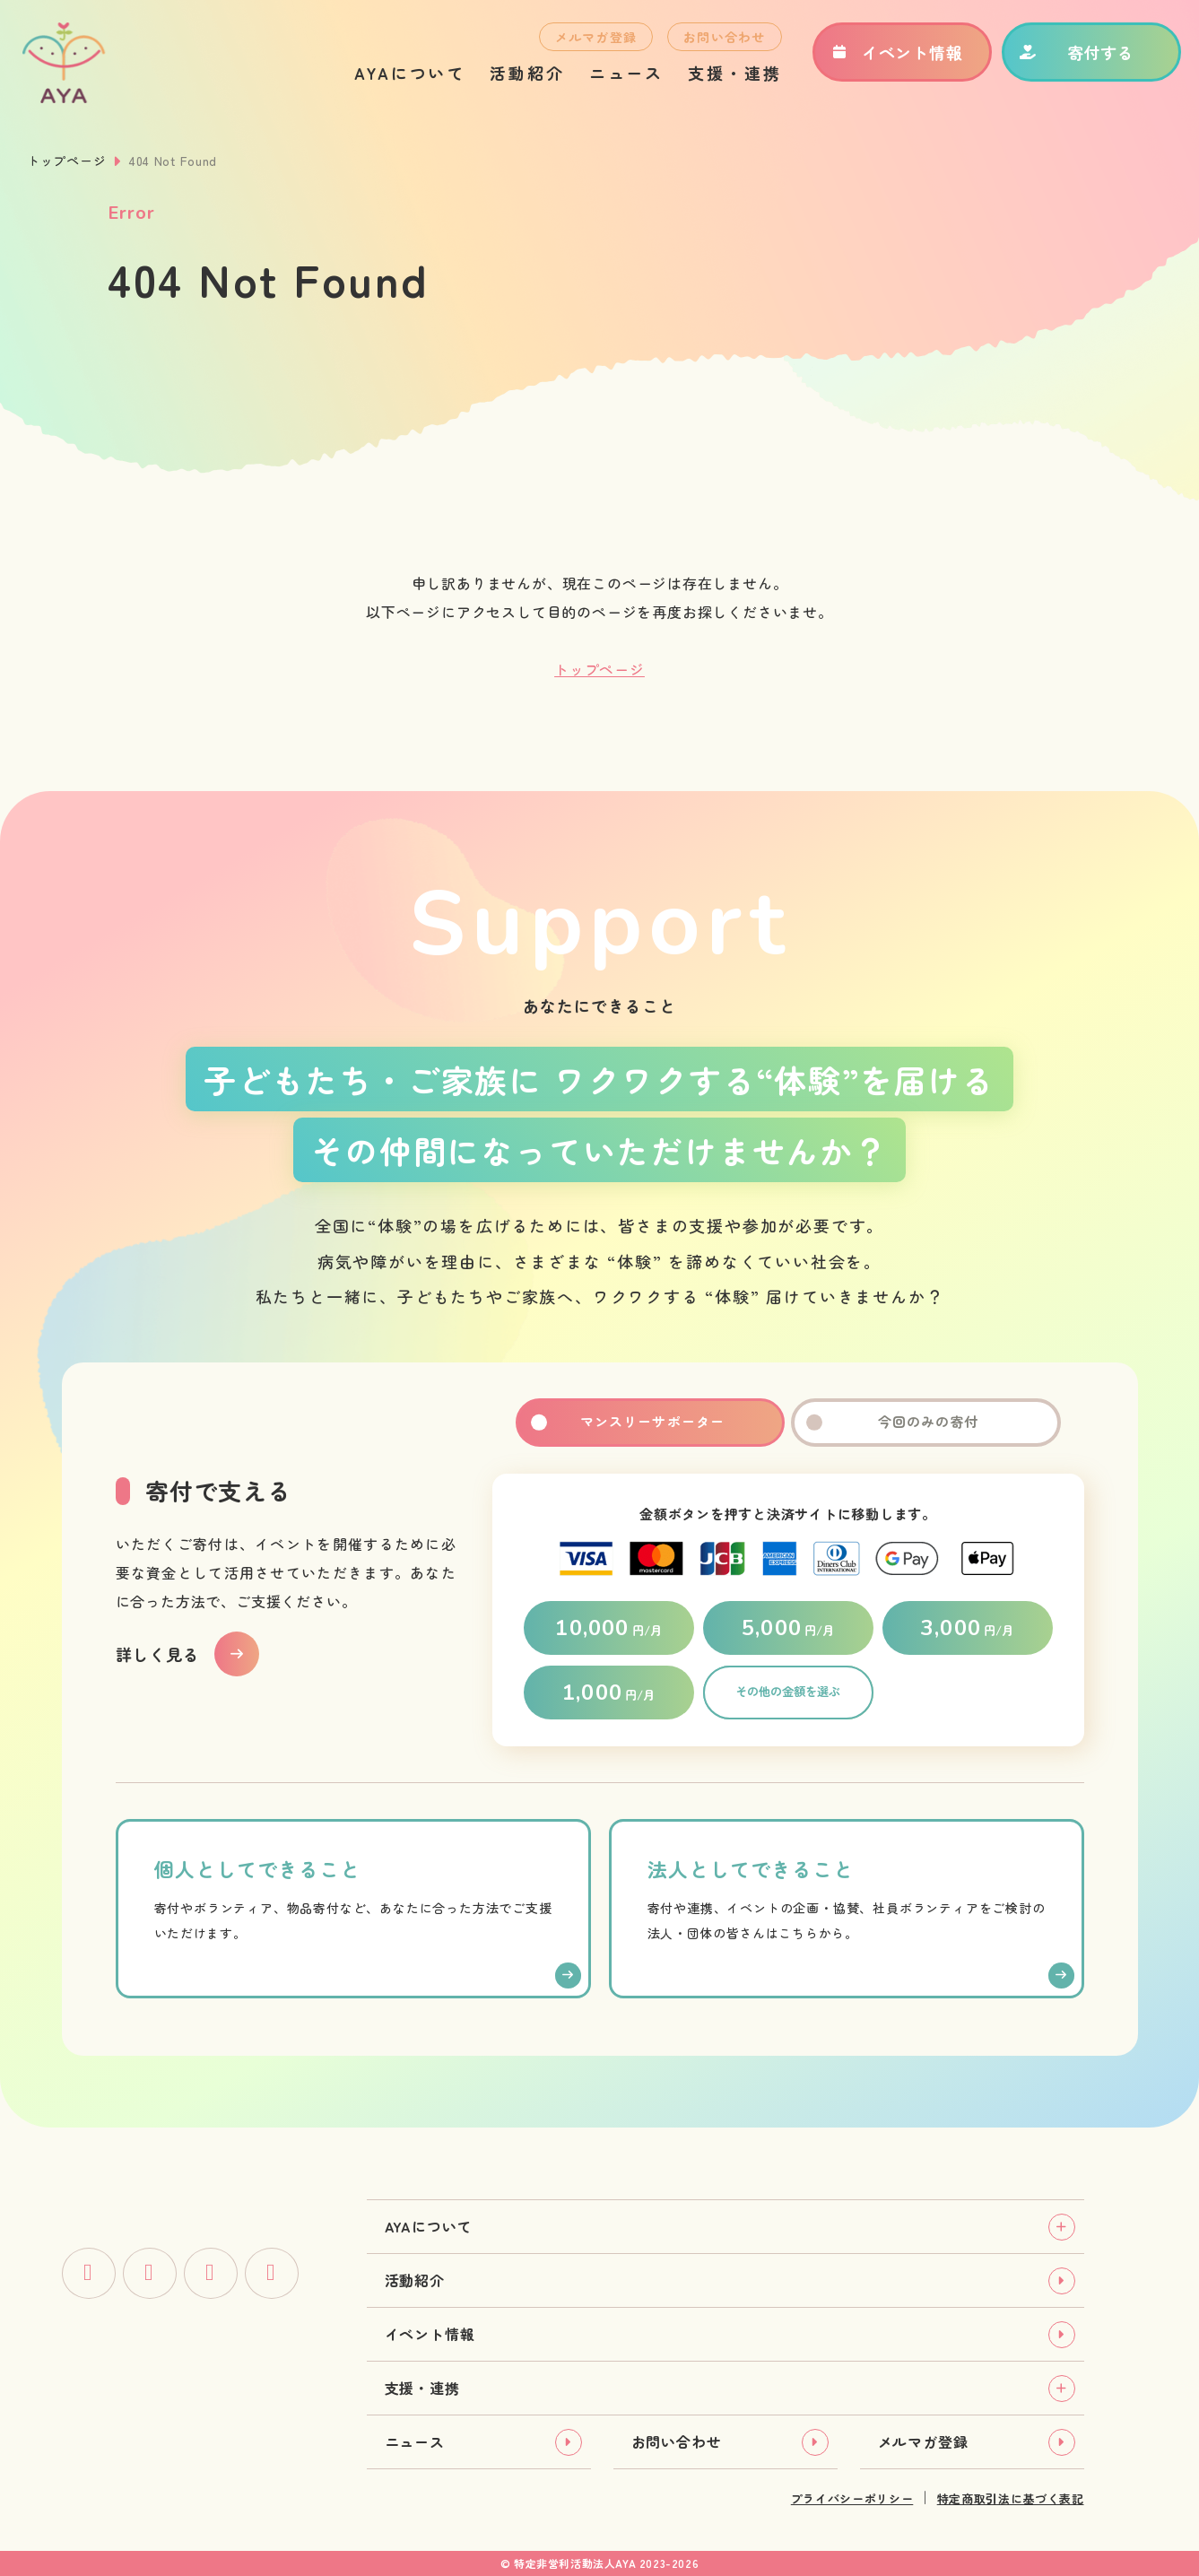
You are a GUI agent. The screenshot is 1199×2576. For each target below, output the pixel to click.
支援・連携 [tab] (422, 2387)
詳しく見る (158, 1654)
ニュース (618, 77)
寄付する (1068, 56)
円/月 (608, 1627)
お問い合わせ (715, 41)
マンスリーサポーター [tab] (649, 1422)
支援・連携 (726, 77)
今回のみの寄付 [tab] (925, 1422)
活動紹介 (519, 77)
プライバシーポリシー (852, 2498)
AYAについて (400, 77)
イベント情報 (888, 56)
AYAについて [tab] (429, 2226)
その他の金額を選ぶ (788, 1692)
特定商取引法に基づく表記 (1010, 2498)
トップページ (66, 161)
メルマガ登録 (587, 41)
